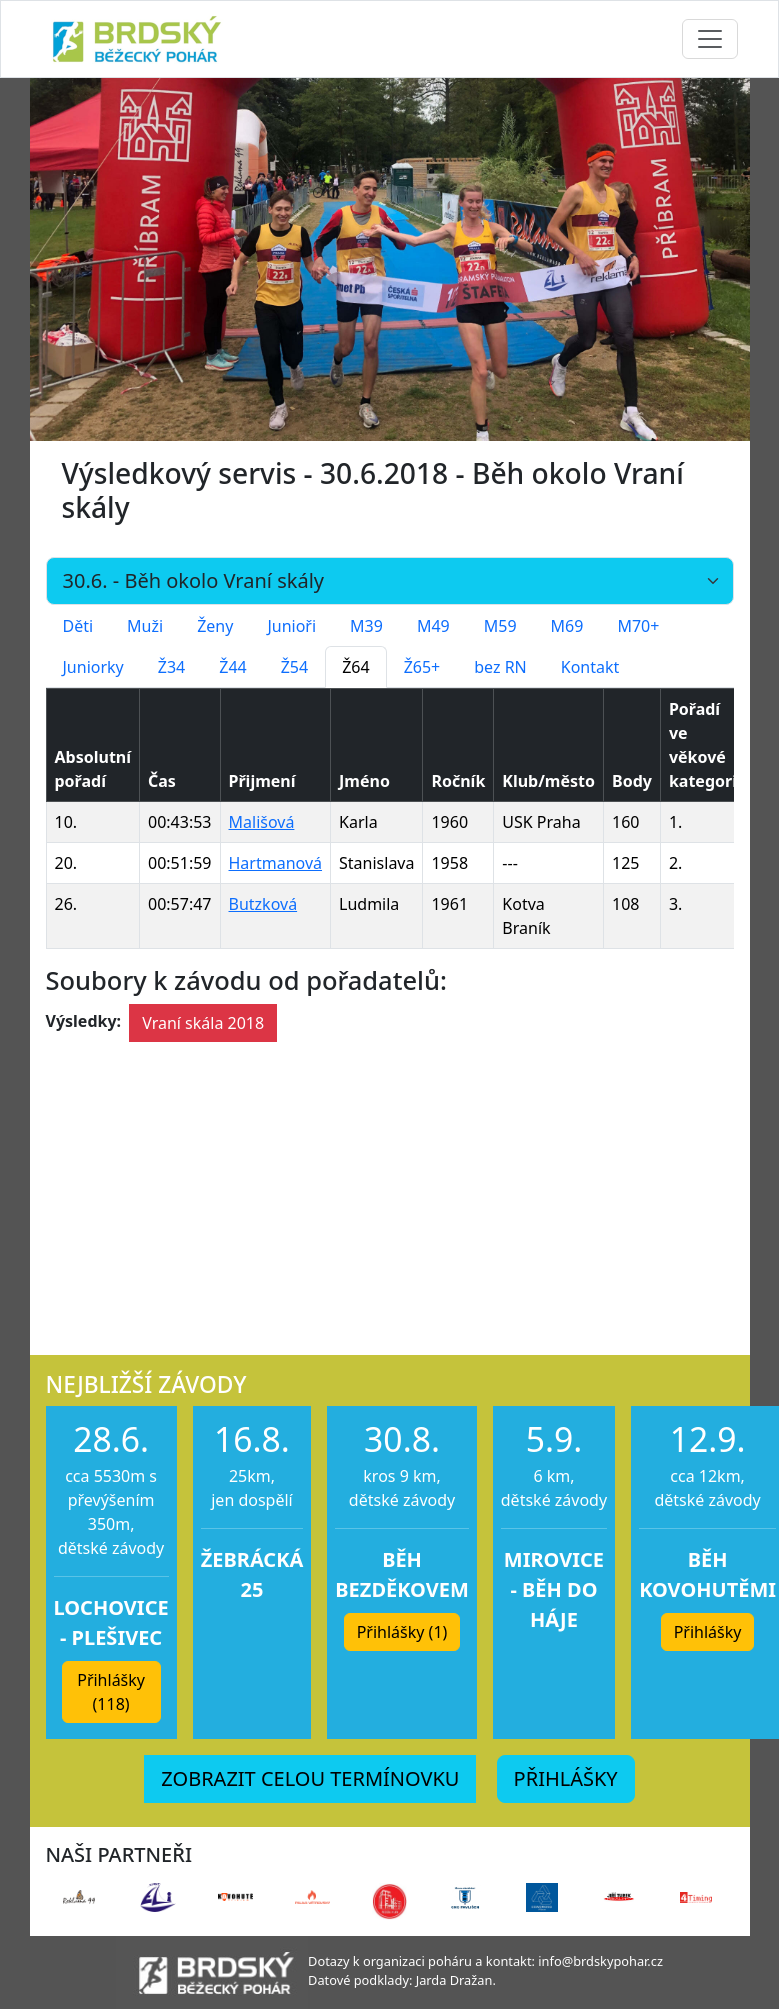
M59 (500, 626)
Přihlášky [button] (708, 1632)
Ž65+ (422, 667)
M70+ (638, 626)
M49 (433, 626)
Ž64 (355, 667)
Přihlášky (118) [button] (111, 1692)
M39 (366, 626)
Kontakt (590, 667)
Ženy (215, 626)
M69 (567, 626)
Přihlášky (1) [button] (402, 1632)
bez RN (500, 667)
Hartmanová (276, 863)
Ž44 (232, 667)
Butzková (263, 904)
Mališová (262, 822)
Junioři (291, 626)
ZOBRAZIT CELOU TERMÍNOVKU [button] (310, 1778)
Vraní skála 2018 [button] (203, 1023)
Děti (78, 626)
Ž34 (171, 667)
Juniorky (93, 667)
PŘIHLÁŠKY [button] (566, 1778)
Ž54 (294, 667)
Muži (145, 626)
